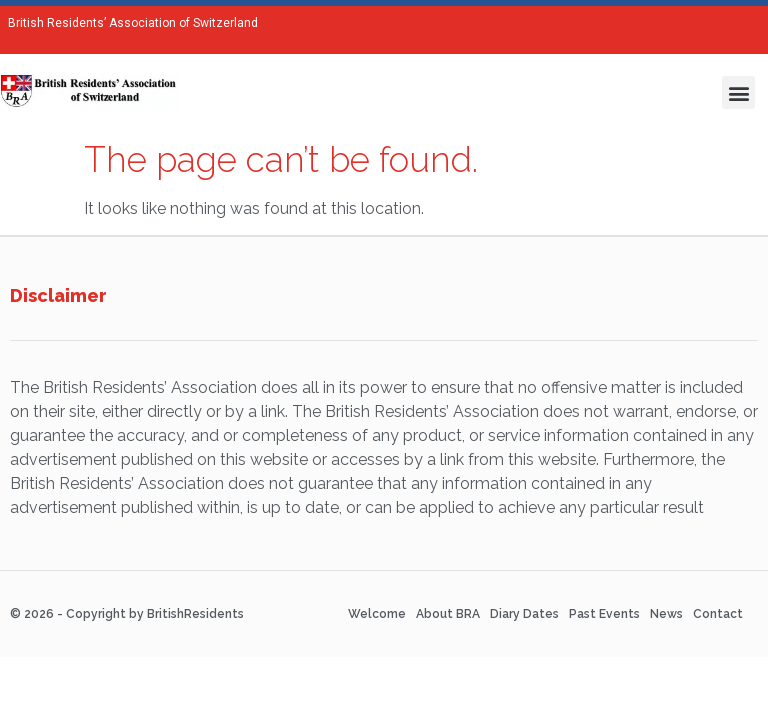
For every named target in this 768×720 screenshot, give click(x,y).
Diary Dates (524, 614)
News (666, 614)
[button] (738, 92)
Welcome (377, 614)
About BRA (448, 614)
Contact (718, 614)
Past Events (604, 614)
